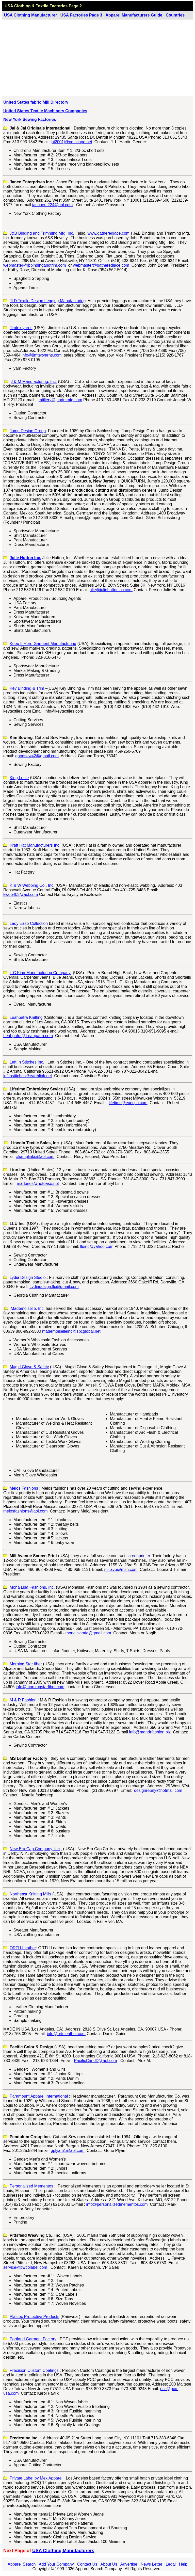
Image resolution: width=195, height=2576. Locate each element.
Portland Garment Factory (33, 2339)
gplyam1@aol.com (68, 2150)
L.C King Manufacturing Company (40, 973)
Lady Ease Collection (29, 923)
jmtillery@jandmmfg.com (60, 400)
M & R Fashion (23, 1700)
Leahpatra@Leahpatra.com (28, 1036)
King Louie (19, 778)
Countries (175, 15)
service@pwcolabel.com (25, 2267)
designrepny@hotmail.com (158, 1790)
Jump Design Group (28, 431)
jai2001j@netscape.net (71, 142)
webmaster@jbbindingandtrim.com (34, 265)
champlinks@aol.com (35, 1156)
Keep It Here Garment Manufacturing (43, 643)
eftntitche (27, 1062)
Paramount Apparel (39, 2096)
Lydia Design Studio (28, 1277)
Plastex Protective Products (34, 2316)
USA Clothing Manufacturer (30, 15)
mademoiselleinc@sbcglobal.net (71, 1331)
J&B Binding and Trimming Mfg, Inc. (42, 233)
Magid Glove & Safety (29, 1367)
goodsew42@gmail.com (37, 756)
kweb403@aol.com (20, 894)
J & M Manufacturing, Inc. (34, 381)
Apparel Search (22, 2564)
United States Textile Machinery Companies (45, 111)
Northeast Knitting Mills (30, 1894)
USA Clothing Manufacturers (63, 2550)
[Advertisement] (97, 57)
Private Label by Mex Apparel (36, 2478)
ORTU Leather (23, 1948)
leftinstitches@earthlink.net (27, 1076)
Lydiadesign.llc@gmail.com (54, 1286)
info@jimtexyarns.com (42, 355)
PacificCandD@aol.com (95, 2060)
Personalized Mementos (31, 2186)
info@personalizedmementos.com (117, 2204)
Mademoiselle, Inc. (27, 1308)
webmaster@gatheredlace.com (101, 265)
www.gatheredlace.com (108, 233)
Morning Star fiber (26, 1664)
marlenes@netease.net (38, 1183)
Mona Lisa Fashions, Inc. (32, 1587)
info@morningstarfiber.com (40, 1687)
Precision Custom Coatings (34, 2370)
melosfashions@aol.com (25, 1511)
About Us (109, 2564)
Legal (171, 2564)
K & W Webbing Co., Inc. (32, 885)
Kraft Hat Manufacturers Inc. (35, 845)
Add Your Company (56, 2564)
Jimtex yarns (21, 328)
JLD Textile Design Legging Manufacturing (48, 301)
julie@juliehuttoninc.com (111, 590)
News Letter (151, 2564)
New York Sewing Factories (29, 119)
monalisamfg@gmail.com (88, 1633)
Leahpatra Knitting (26, 1017)
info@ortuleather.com (66, 2034)
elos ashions (24, 1488)
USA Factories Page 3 (81, 15)
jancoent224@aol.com (52, 205)
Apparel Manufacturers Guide (133, 15)
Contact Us (87, 2564)
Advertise (128, 2564)
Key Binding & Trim (27, 688)
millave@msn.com (121, 1569)
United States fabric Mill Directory (35, 102)
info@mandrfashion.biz (150, 1732)
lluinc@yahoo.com (96, 1246)
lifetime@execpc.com (128, 1103)
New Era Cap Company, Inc (35, 1849)
